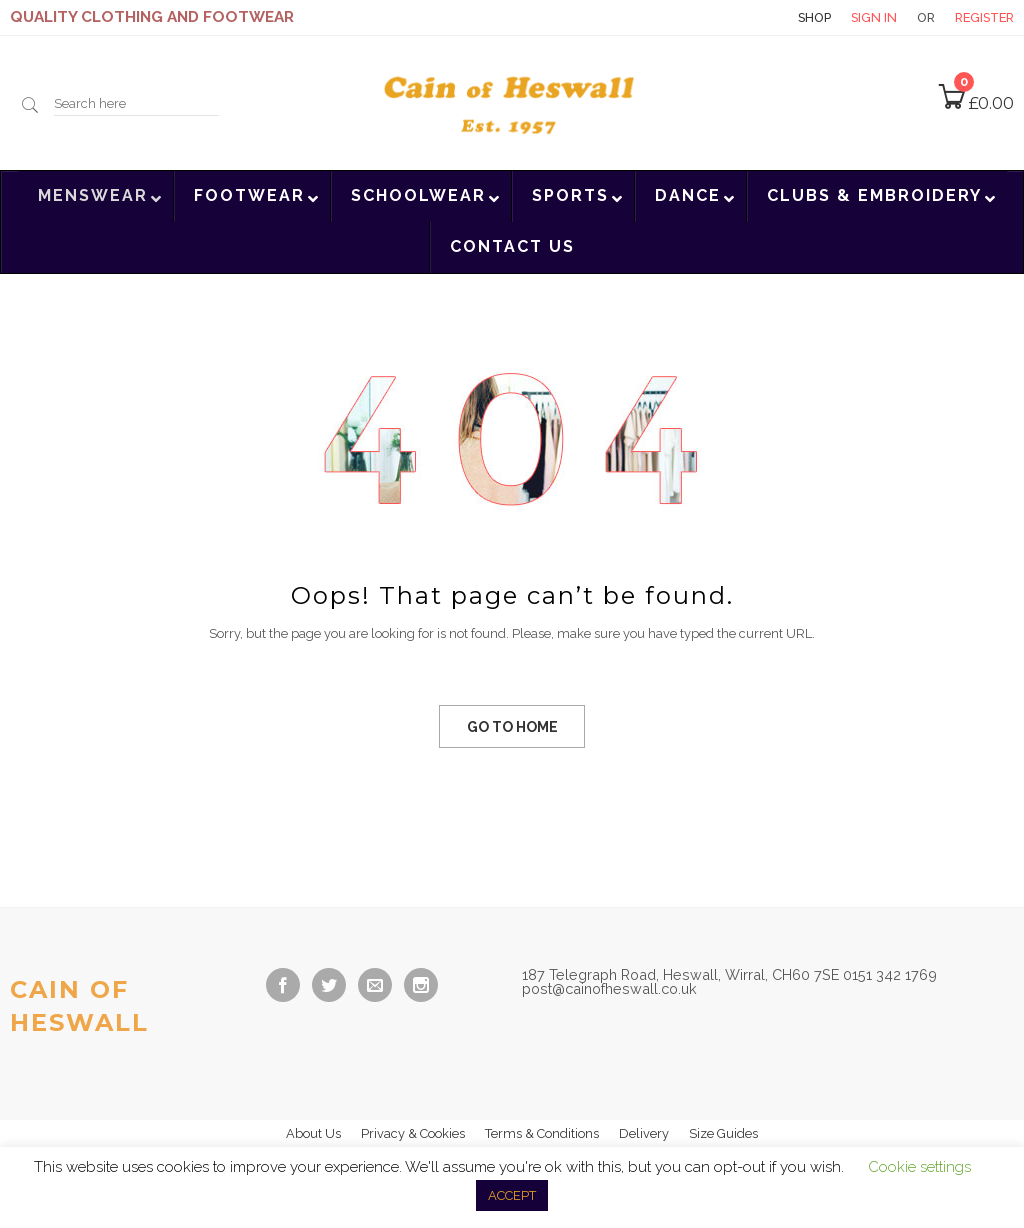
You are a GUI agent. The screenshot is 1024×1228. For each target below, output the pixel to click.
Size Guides (723, 1133)
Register (984, 17)
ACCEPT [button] (512, 1195)
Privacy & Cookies (413, 1133)
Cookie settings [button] (919, 1167)
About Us (313, 1133)
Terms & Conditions (542, 1133)
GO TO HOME (512, 727)
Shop (814, 17)
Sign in (874, 17)
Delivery (644, 1133)
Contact (743, 17)
